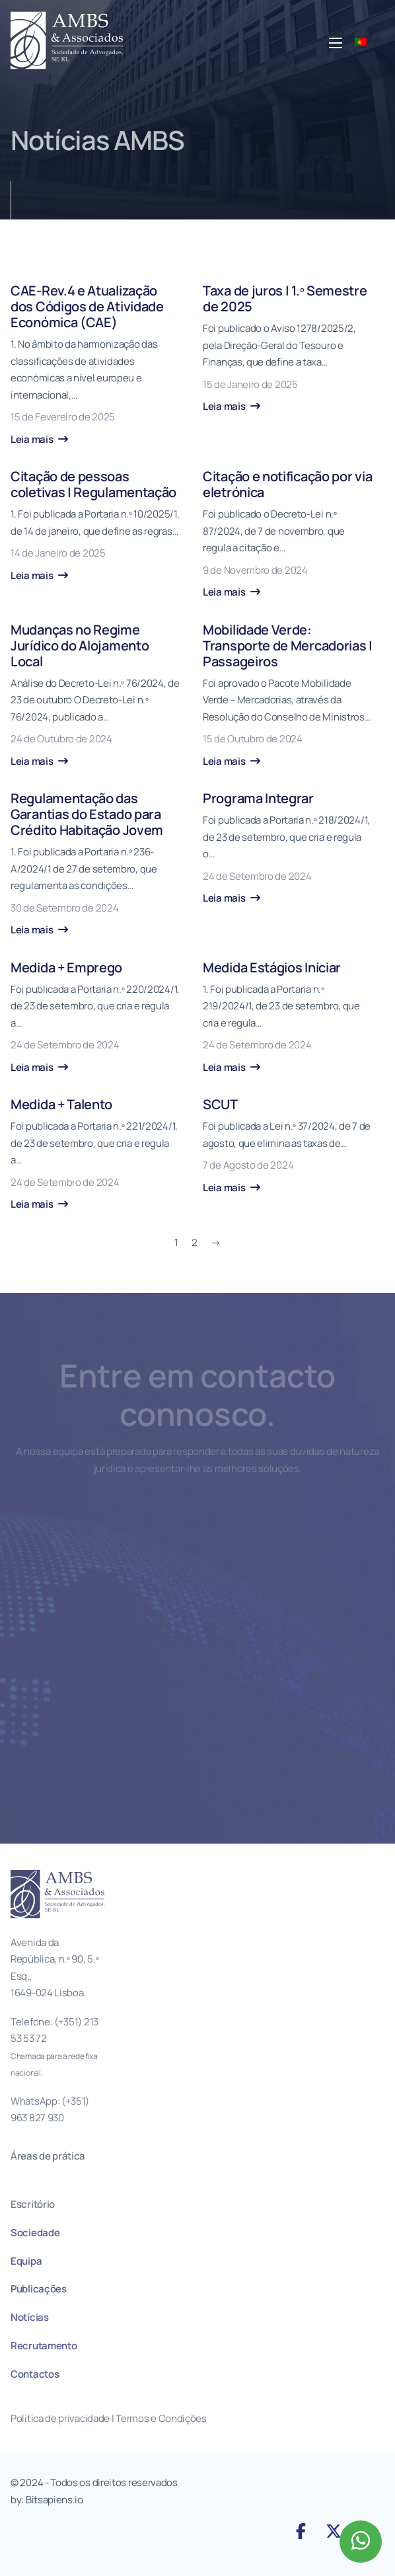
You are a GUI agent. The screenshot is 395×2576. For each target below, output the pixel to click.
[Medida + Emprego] (96, 1018)
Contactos (35, 2374)
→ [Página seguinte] (216, 1242)
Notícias (30, 2317)
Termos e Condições (162, 2418)
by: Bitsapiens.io (47, 2500)
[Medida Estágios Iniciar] (288, 1018)
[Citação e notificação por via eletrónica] (288, 535)
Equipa (26, 2261)
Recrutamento (44, 2346)
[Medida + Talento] (96, 1155)
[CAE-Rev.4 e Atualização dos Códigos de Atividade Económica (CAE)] (96, 365)
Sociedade (35, 2233)
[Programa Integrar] (288, 849)
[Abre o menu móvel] (335, 43)
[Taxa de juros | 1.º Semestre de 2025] (288, 349)
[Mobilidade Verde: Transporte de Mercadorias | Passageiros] (288, 696)
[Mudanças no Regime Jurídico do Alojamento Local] (96, 696)
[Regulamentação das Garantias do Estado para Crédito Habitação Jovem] (96, 865)
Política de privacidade (60, 2418)
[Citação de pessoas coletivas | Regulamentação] (96, 526)
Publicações (39, 2289)
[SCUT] (288, 1146)
